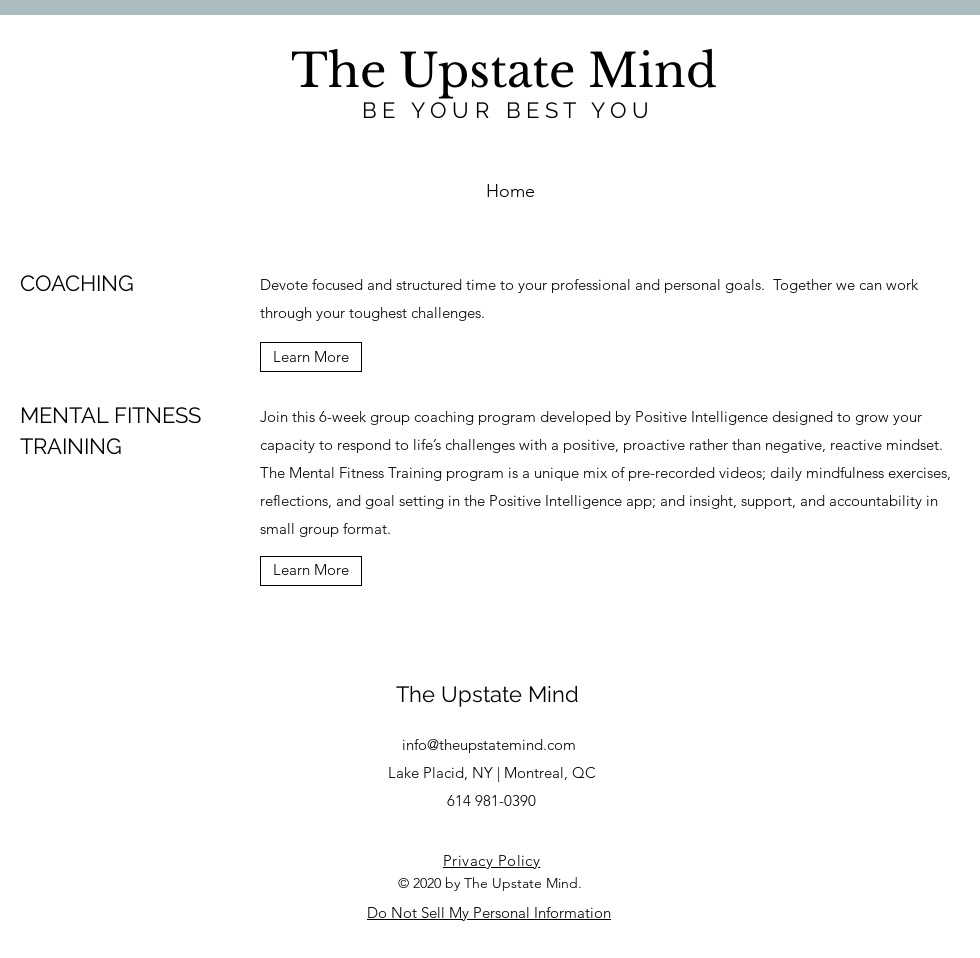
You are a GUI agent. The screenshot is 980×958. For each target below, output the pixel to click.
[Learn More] (311, 357)
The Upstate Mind (487, 694)
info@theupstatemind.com (489, 744)
